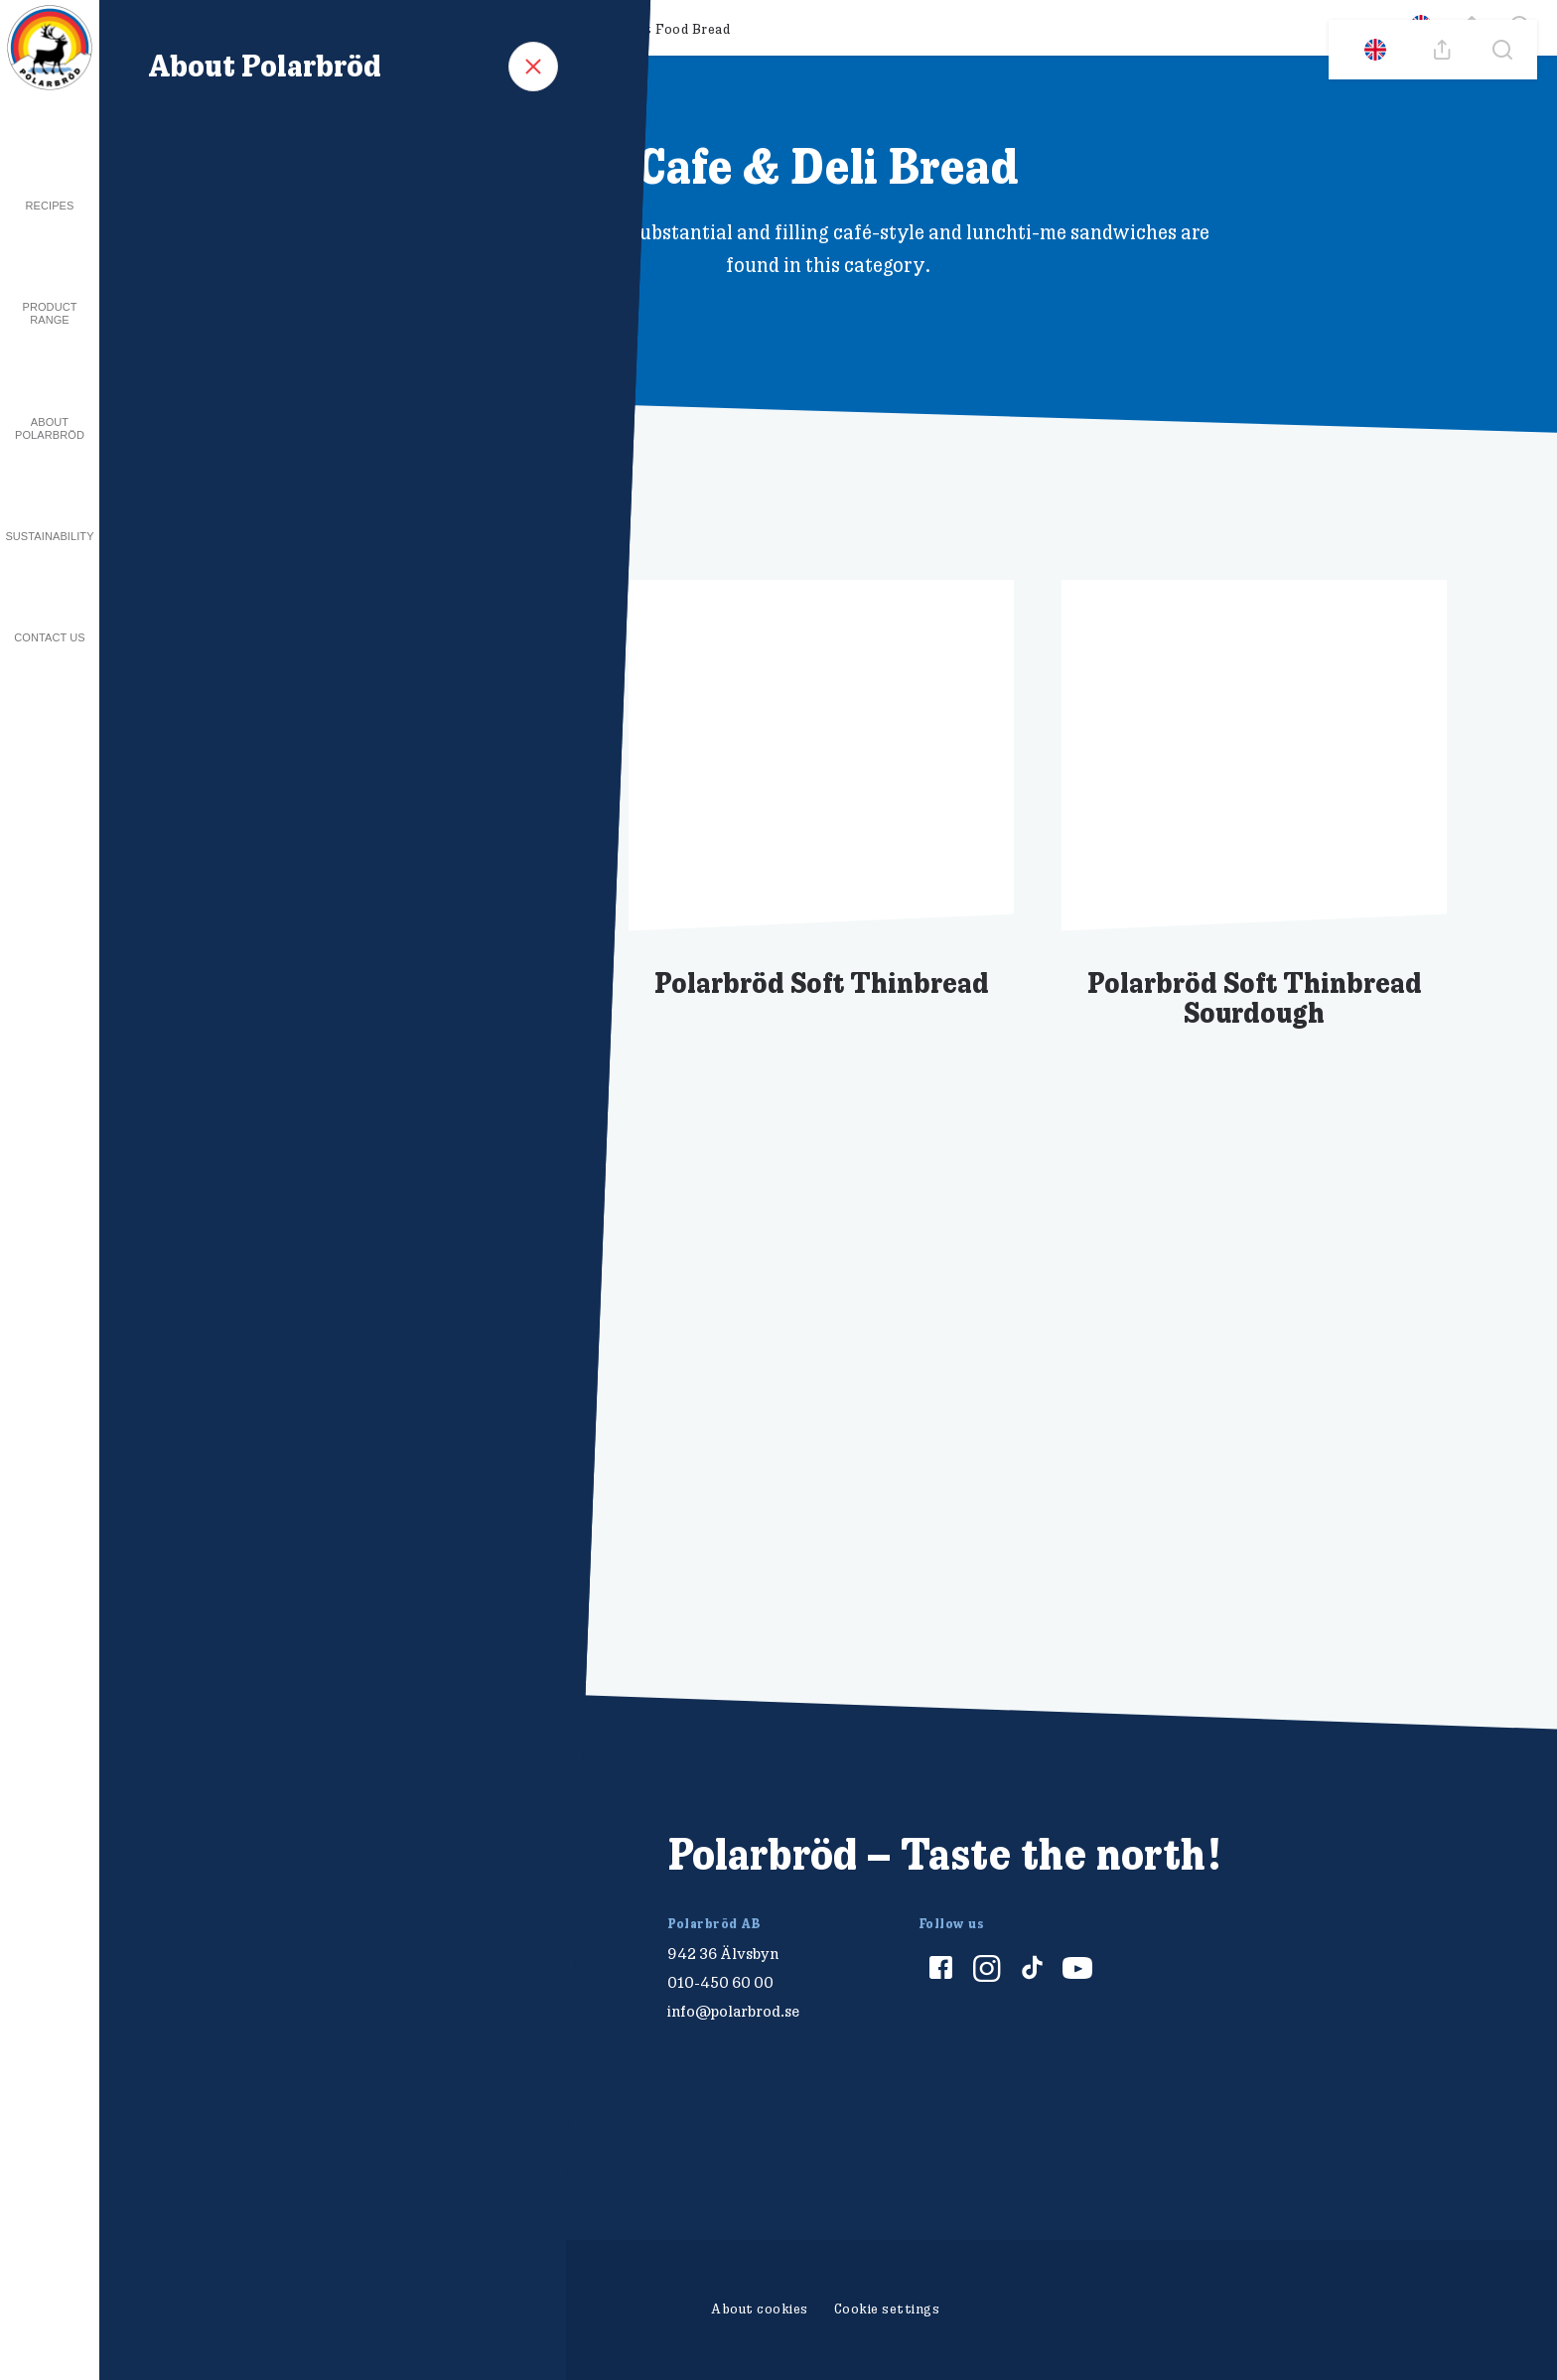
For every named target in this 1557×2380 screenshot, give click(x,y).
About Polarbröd (49, 428)
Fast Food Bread (676, 29)
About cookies (759, 2308)
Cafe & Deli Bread (515, 29)
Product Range (49, 313)
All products (170, 29)
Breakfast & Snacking (335, 29)
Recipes (50, 205)
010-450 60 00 (720, 1982)
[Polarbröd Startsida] (290, 1876)
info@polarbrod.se (733, 2011)
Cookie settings (887, 2308)
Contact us (49, 637)
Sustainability (49, 536)
